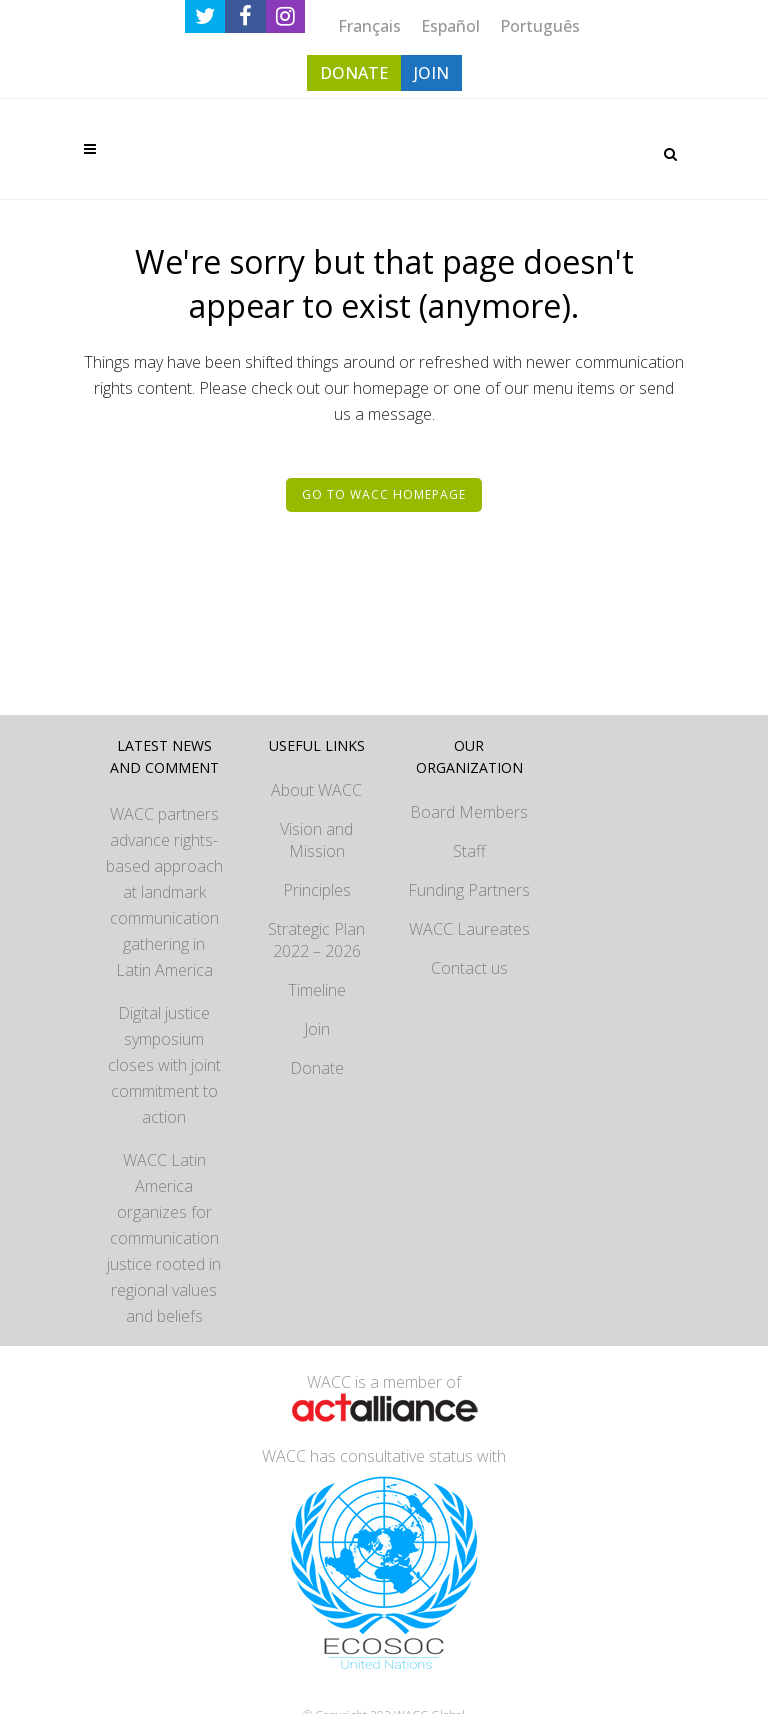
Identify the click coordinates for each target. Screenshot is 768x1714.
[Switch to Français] (369, 25)
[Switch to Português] (540, 25)
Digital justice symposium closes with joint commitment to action (164, 1065)
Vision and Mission (316, 840)
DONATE (354, 73)
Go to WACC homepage (384, 494)
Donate (317, 1068)
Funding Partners (469, 890)
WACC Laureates (469, 929)
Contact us (469, 968)
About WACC (316, 790)
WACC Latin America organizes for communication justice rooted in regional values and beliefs (164, 1238)
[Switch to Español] (450, 25)
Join (317, 1029)
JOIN (431, 73)
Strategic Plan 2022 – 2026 (316, 940)
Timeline (317, 990)
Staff (469, 851)
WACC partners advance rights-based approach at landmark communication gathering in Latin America (164, 892)
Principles (317, 890)
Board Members (469, 812)
